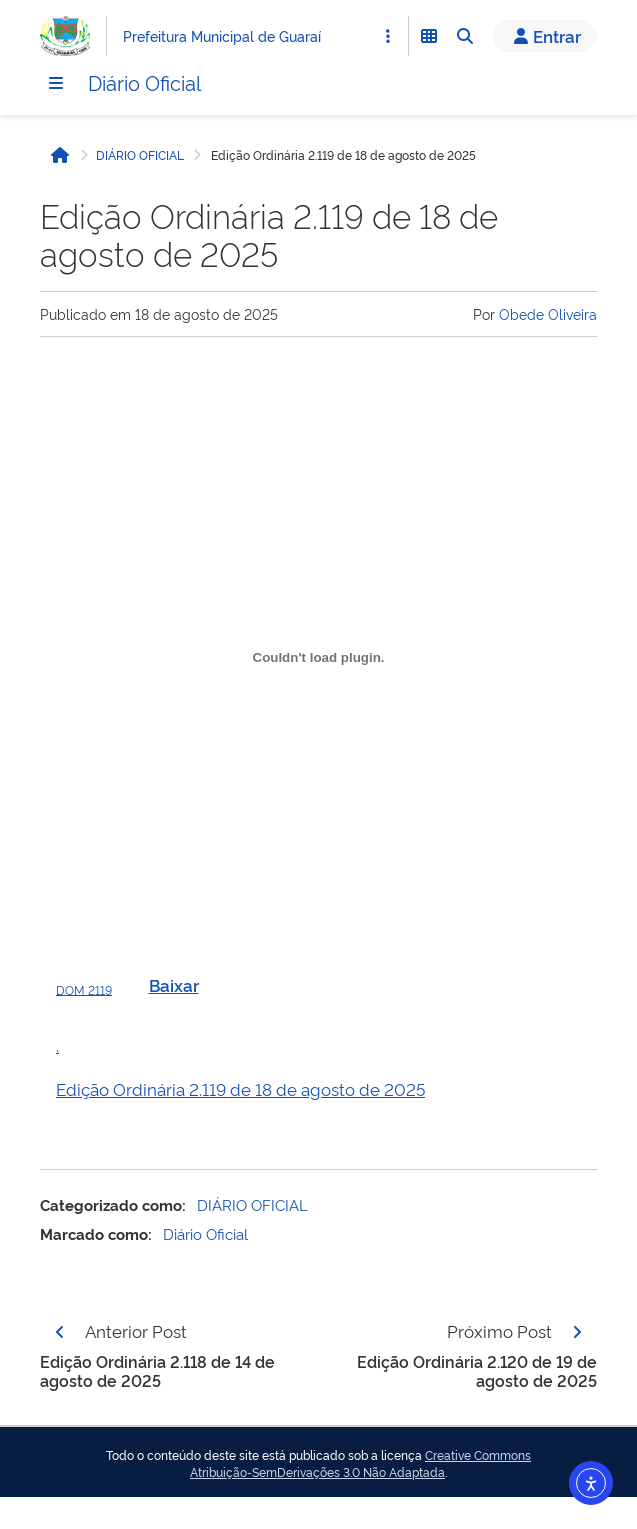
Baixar (174, 984)
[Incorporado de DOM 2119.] (318, 657)
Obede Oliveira (548, 313)
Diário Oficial (144, 82)
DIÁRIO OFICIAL (140, 155)
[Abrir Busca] (465, 36)
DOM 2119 (84, 988)
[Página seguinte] (577, 1332)
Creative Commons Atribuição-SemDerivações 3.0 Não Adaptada (360, 1463)
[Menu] (56, 83)
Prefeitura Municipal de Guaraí (222, 35)
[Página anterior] (60, 1332)
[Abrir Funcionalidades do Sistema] (429, 36)
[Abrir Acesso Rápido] (388, 36)
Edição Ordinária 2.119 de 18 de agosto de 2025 (240, 1088)
